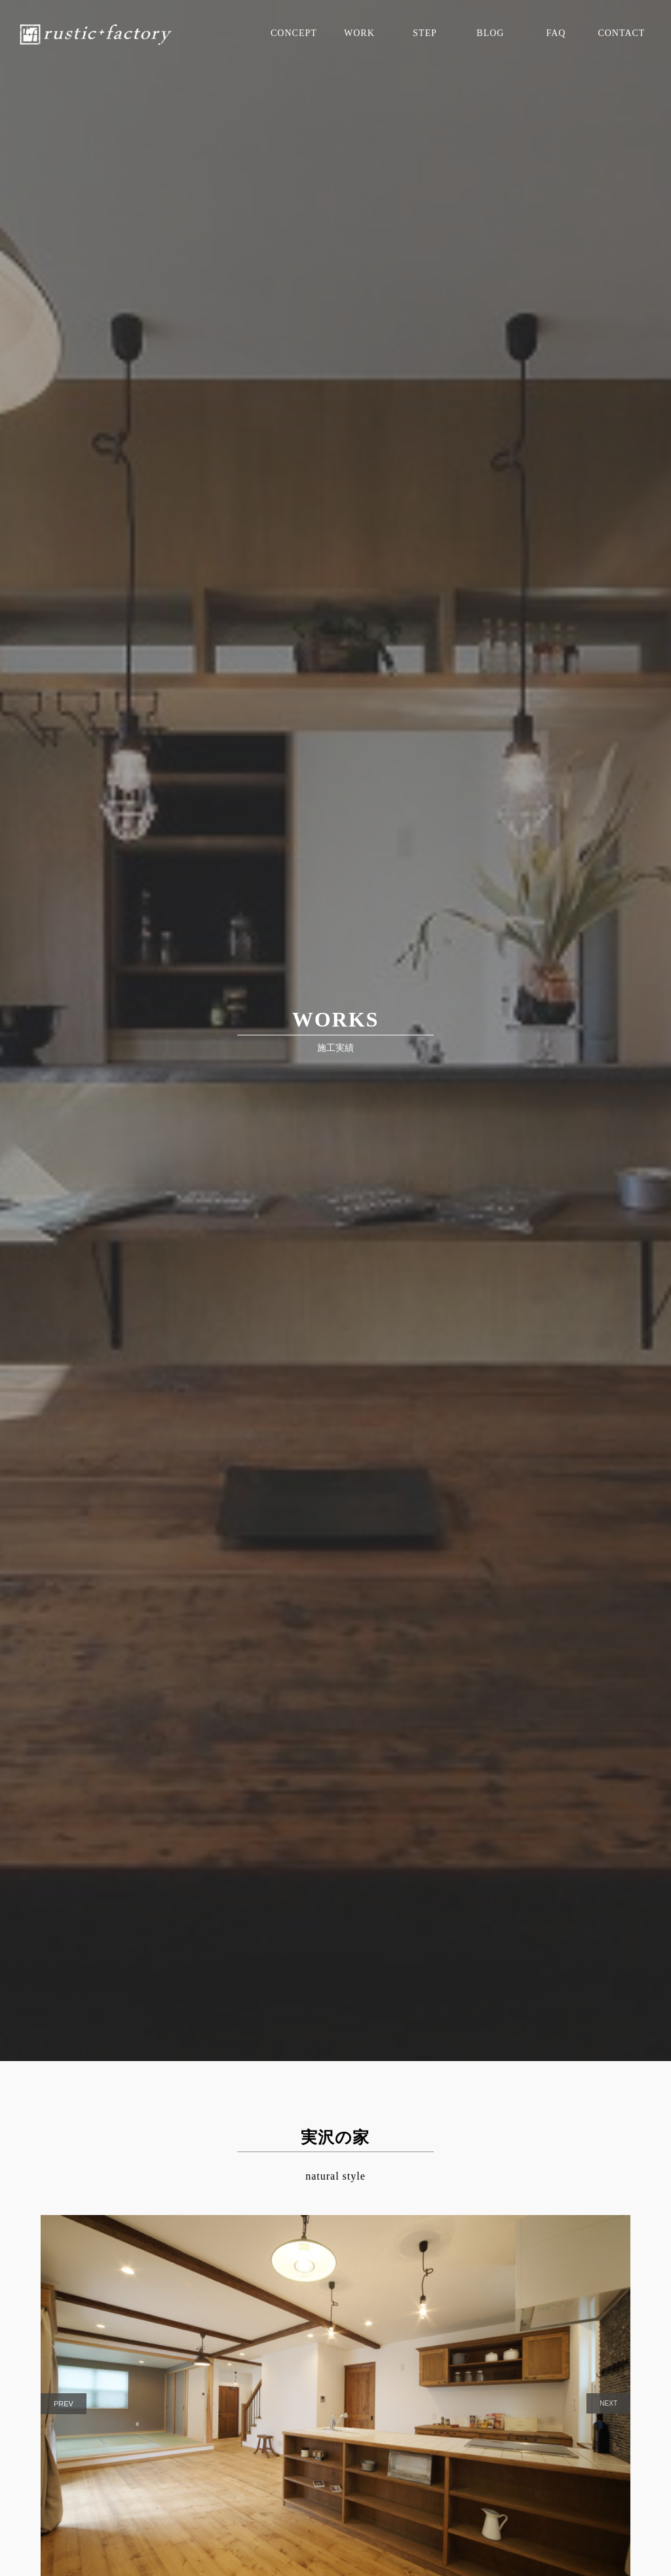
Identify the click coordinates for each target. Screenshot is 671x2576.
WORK (359, 33)
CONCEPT (294, 33)
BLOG (490, 33)
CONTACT (621, 33)
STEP (425, 33)
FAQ (556, 33)
